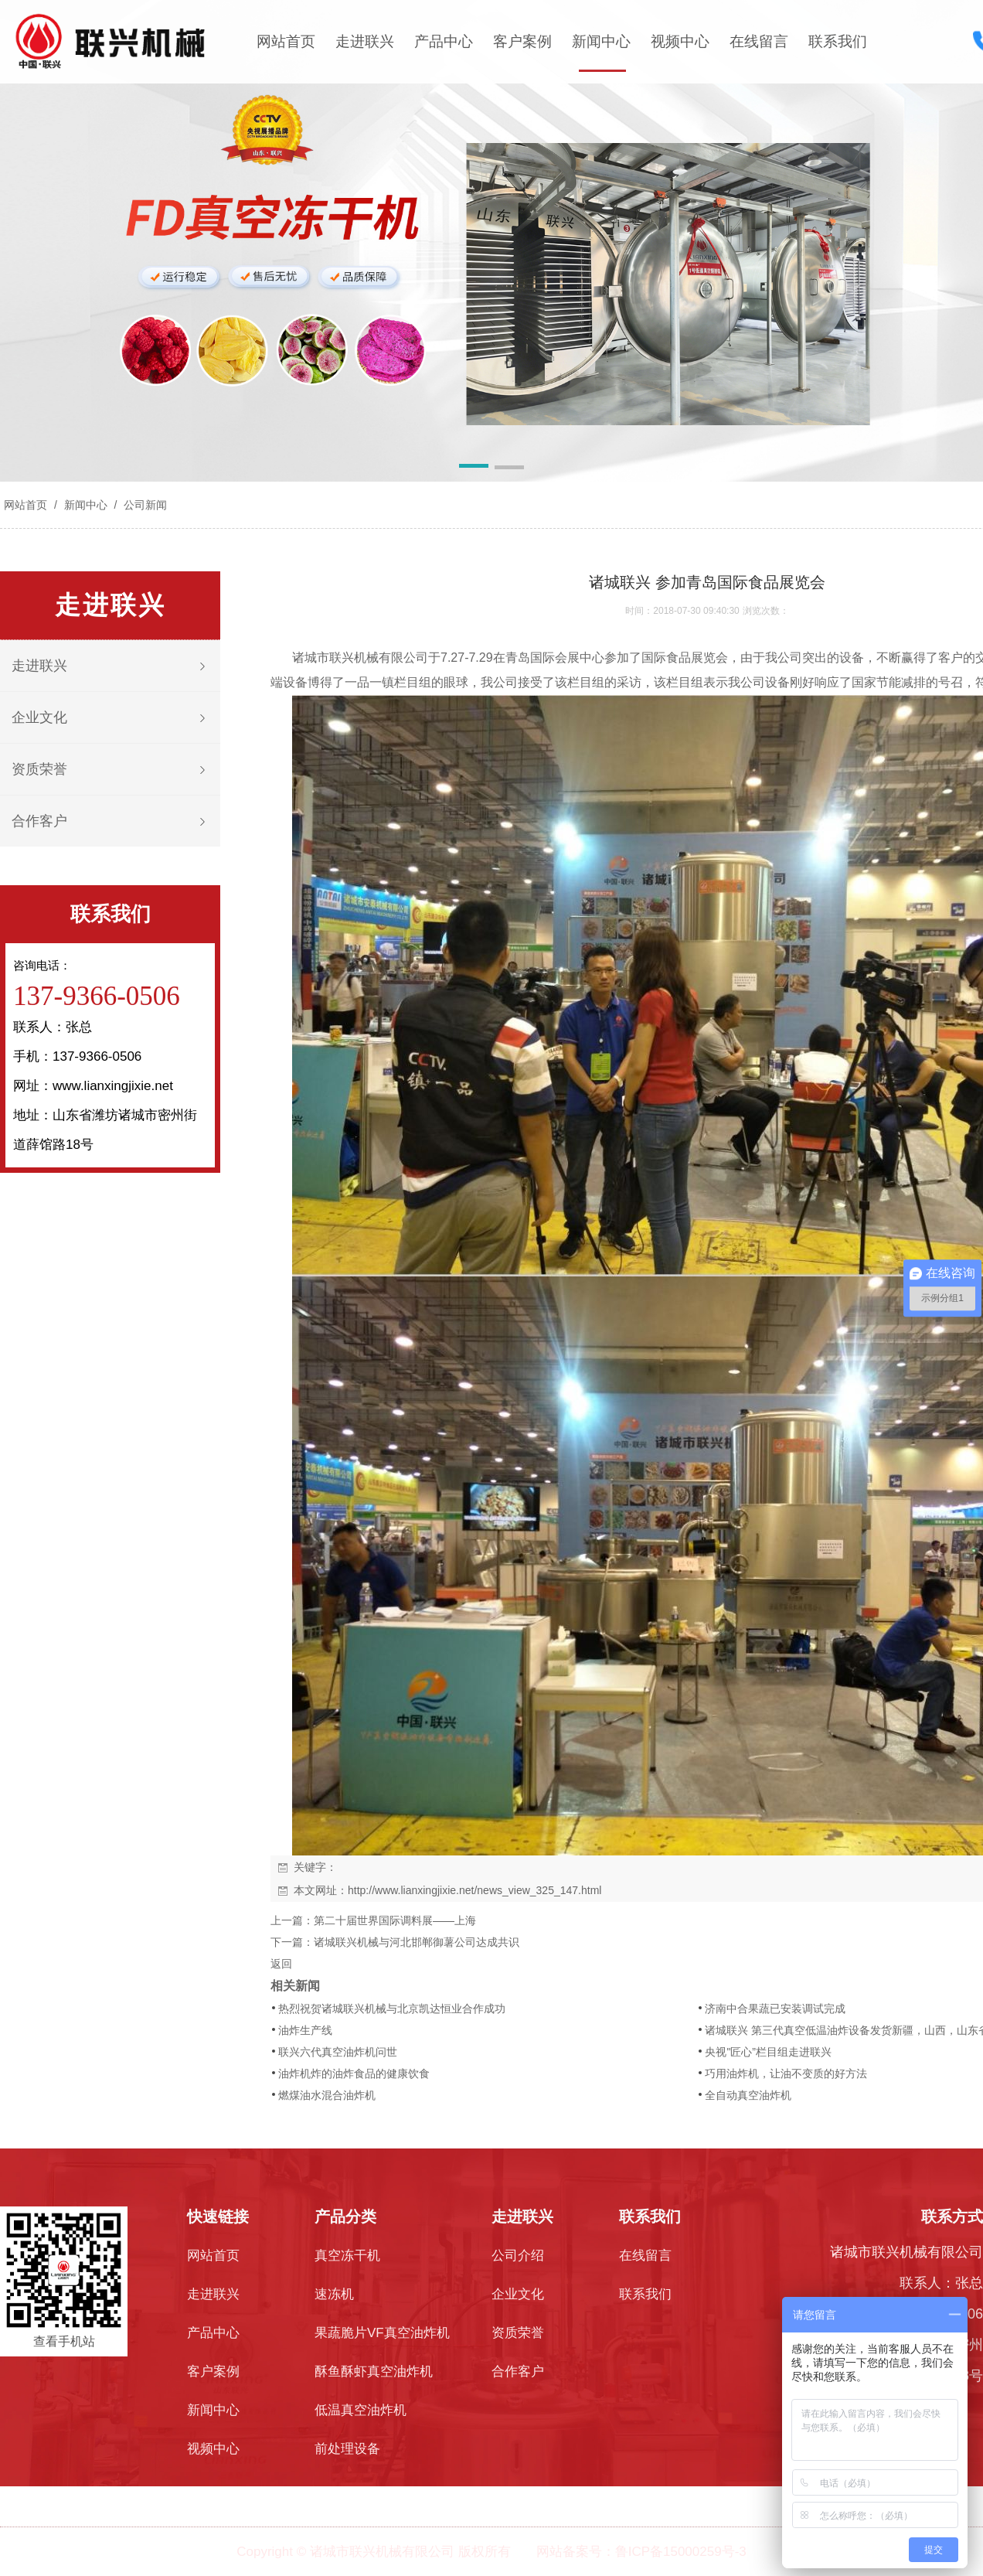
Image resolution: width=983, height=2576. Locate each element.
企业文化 (39, 717)
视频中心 (680, 41)
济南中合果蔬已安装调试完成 (775, 2008)
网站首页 (286, 41)
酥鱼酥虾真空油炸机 (374, 2371)
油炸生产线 (305, 2030)
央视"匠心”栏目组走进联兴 (768, 2052)
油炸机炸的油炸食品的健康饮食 (354, 2073)
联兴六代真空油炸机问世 (337, 2052)
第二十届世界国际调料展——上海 (395, 1920)
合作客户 (39, 821)
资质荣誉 (39, 769)
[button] (473, 468)
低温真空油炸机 (360, 2410)
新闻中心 (601, 41)
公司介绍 (518, 2255)
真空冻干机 (347, 2255)
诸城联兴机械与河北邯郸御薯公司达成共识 (416, 1942)
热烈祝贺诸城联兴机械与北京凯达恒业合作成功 (391, 2008)
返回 (281, 1964)
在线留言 (759, 41)
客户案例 (522, 41)
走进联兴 (364, 41)
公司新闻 (144, 505)
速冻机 (334, 2294)
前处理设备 (347, 2448)
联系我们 (837, 41)
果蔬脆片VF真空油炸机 (382, 2333)
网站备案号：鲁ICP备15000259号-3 (641, 2551)
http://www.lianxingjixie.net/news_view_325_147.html (474, 1890)
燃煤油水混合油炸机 (327, 2095)
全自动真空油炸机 (748, 2095)
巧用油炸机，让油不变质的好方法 (786, 2073)
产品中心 (443, 41)
